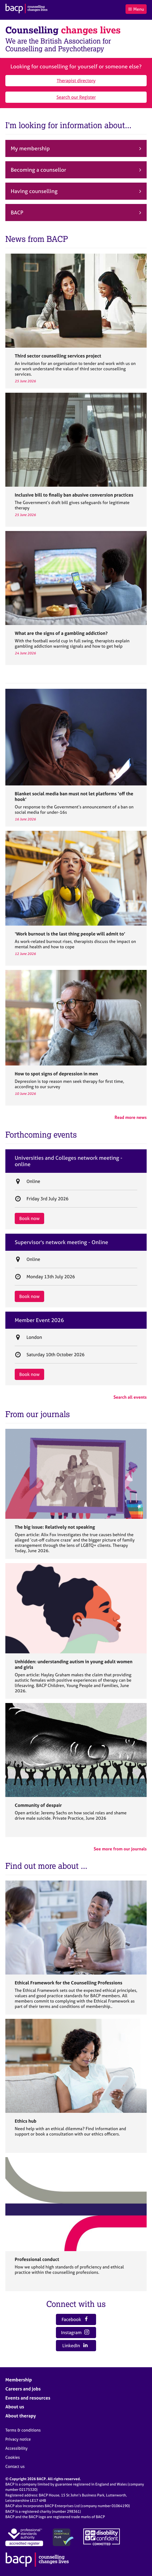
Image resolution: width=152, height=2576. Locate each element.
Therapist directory (76, 80)
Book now (29, 1218)
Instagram (75, 2332)
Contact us (15, 2466)
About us (14, 2406)
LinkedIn (75, 2345)
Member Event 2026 (39, 1320)
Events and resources (27, 2398)
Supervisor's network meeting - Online (61, 1242)
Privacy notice (18, 2439)
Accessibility (16, 2448)
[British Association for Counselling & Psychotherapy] (26, 9)
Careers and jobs (23, 2389)
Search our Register (76, 97)
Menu (136, 9)
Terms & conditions (23, 2430)
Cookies (12, 2457)
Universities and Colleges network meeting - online (68, 1161)
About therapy (20, 2415)
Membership (18, 2379)
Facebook (75, 2319)
